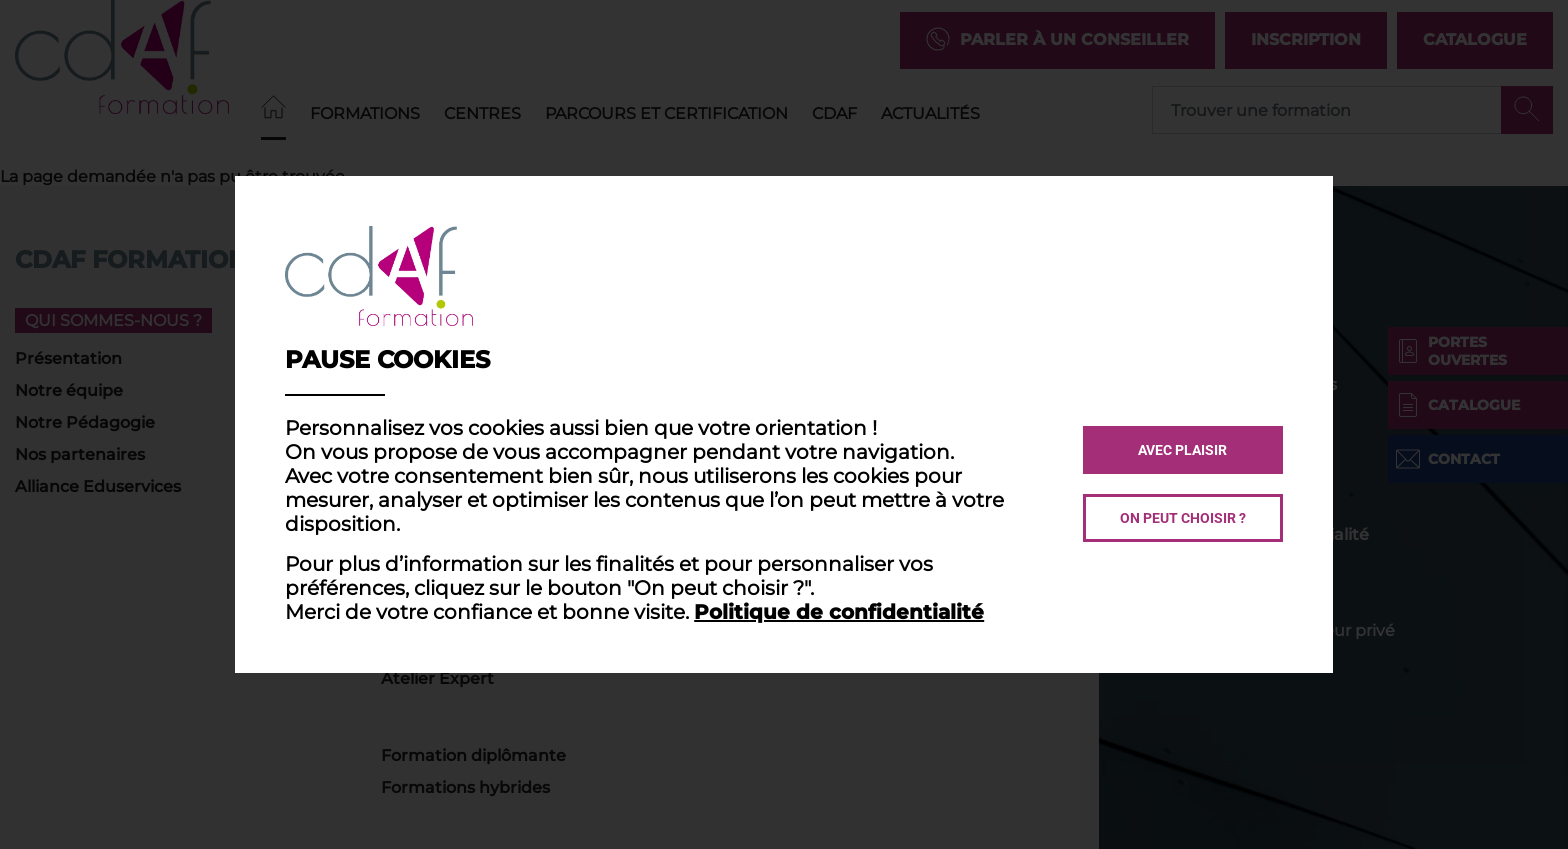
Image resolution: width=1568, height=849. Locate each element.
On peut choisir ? (1183, 518)
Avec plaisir (1182, 450)
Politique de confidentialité (839, 612)
